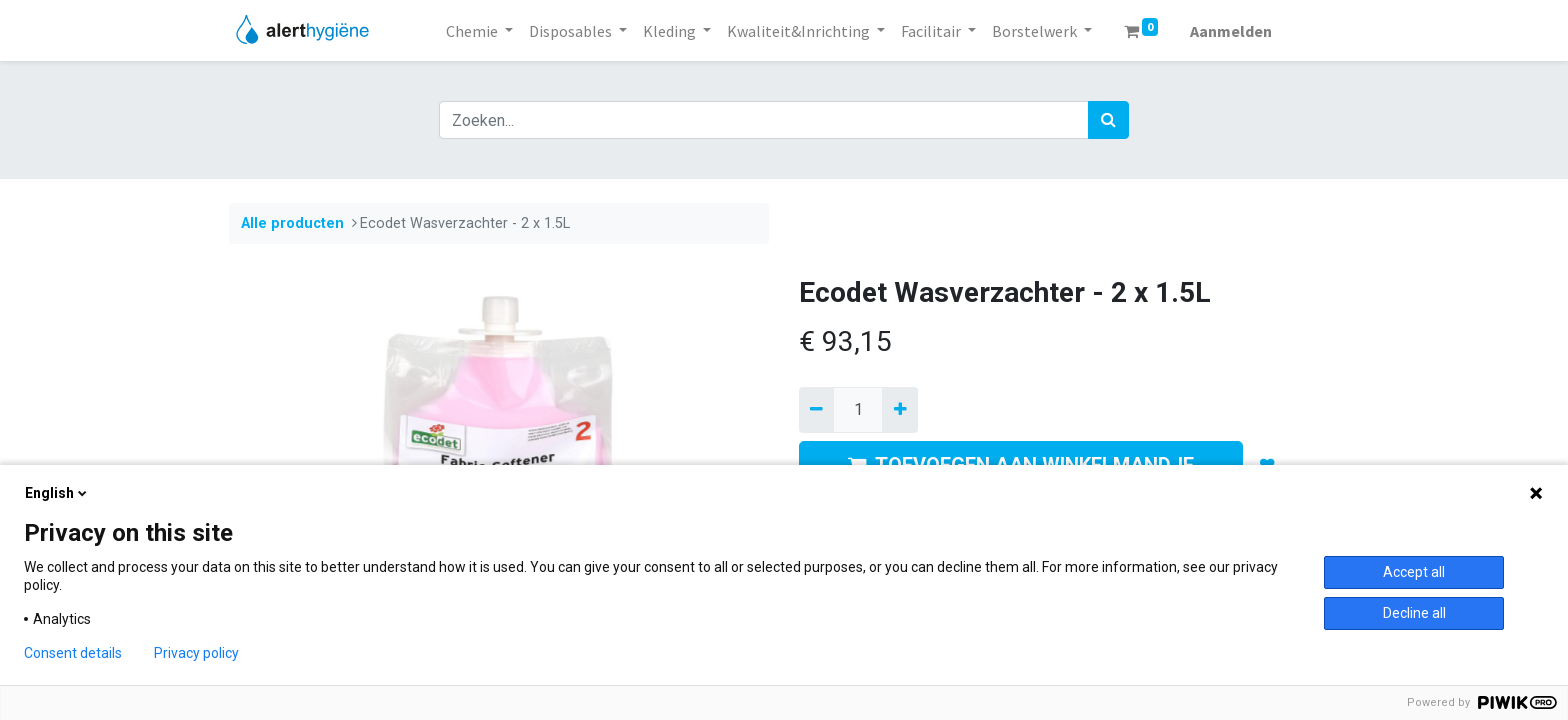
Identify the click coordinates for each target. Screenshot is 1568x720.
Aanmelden (1231, 31)
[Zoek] (1108, 120)
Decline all (1414, 613)
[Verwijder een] (816, 410)
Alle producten (292, 223)
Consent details (73, 653)
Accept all (1414, 572)
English (57, 493)
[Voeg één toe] (899, 410)
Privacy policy (196, 653)
